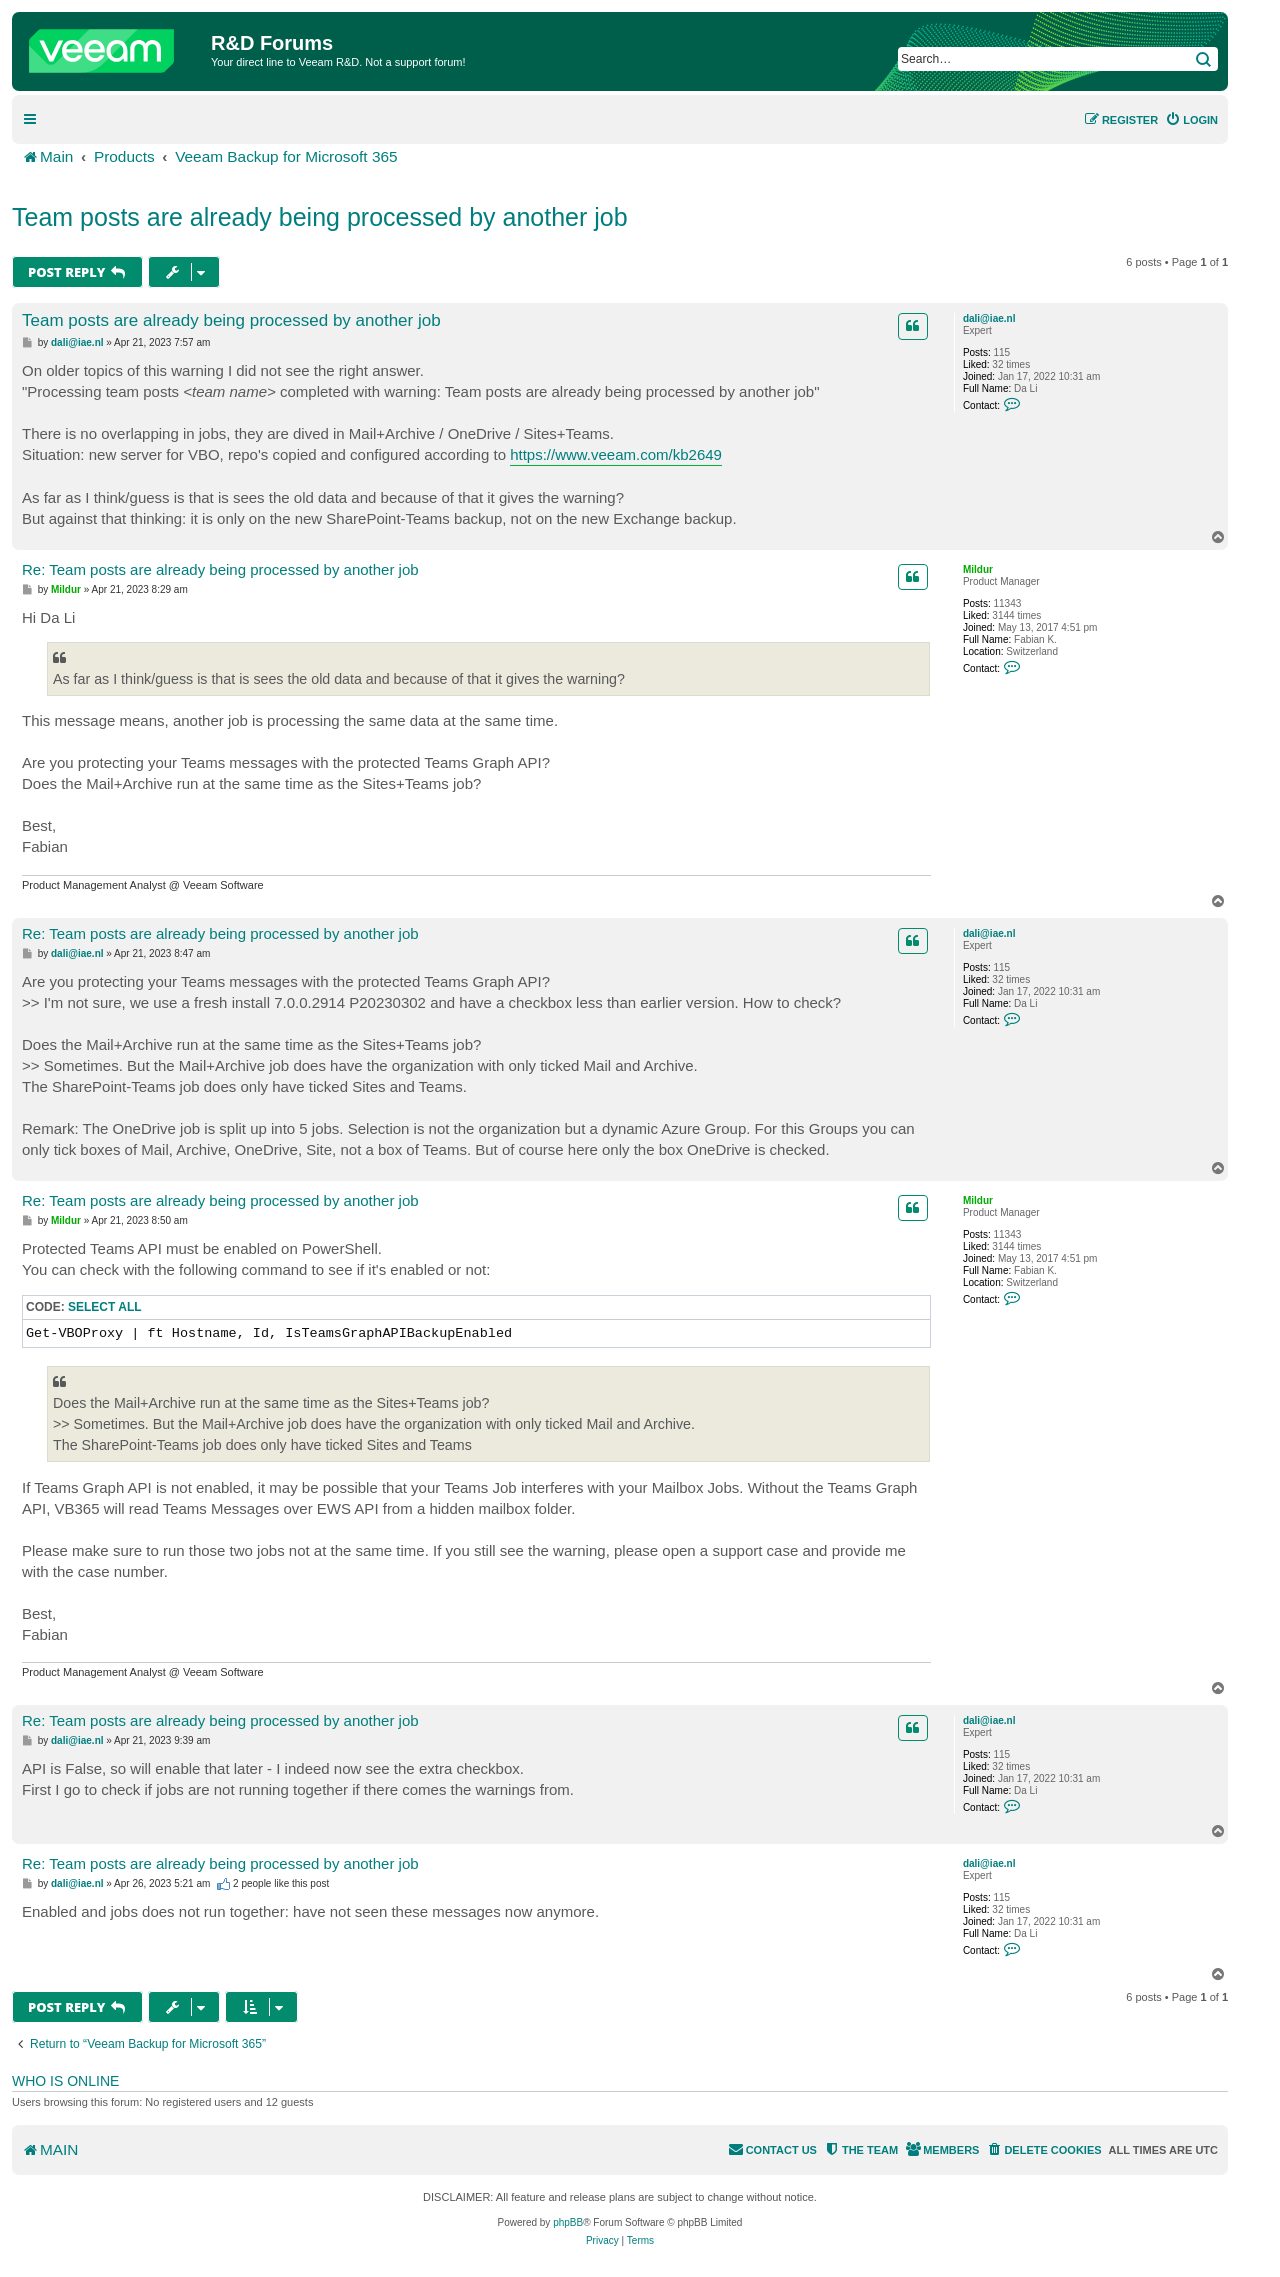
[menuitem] (1191, 120)
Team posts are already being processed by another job (320, 217)
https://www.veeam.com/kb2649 (616, 454)
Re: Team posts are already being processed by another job (220, 569)
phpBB (568, 2222)
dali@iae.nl (989, 318)
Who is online (65, 2081)
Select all (105, 1307)
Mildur (978, 569)
